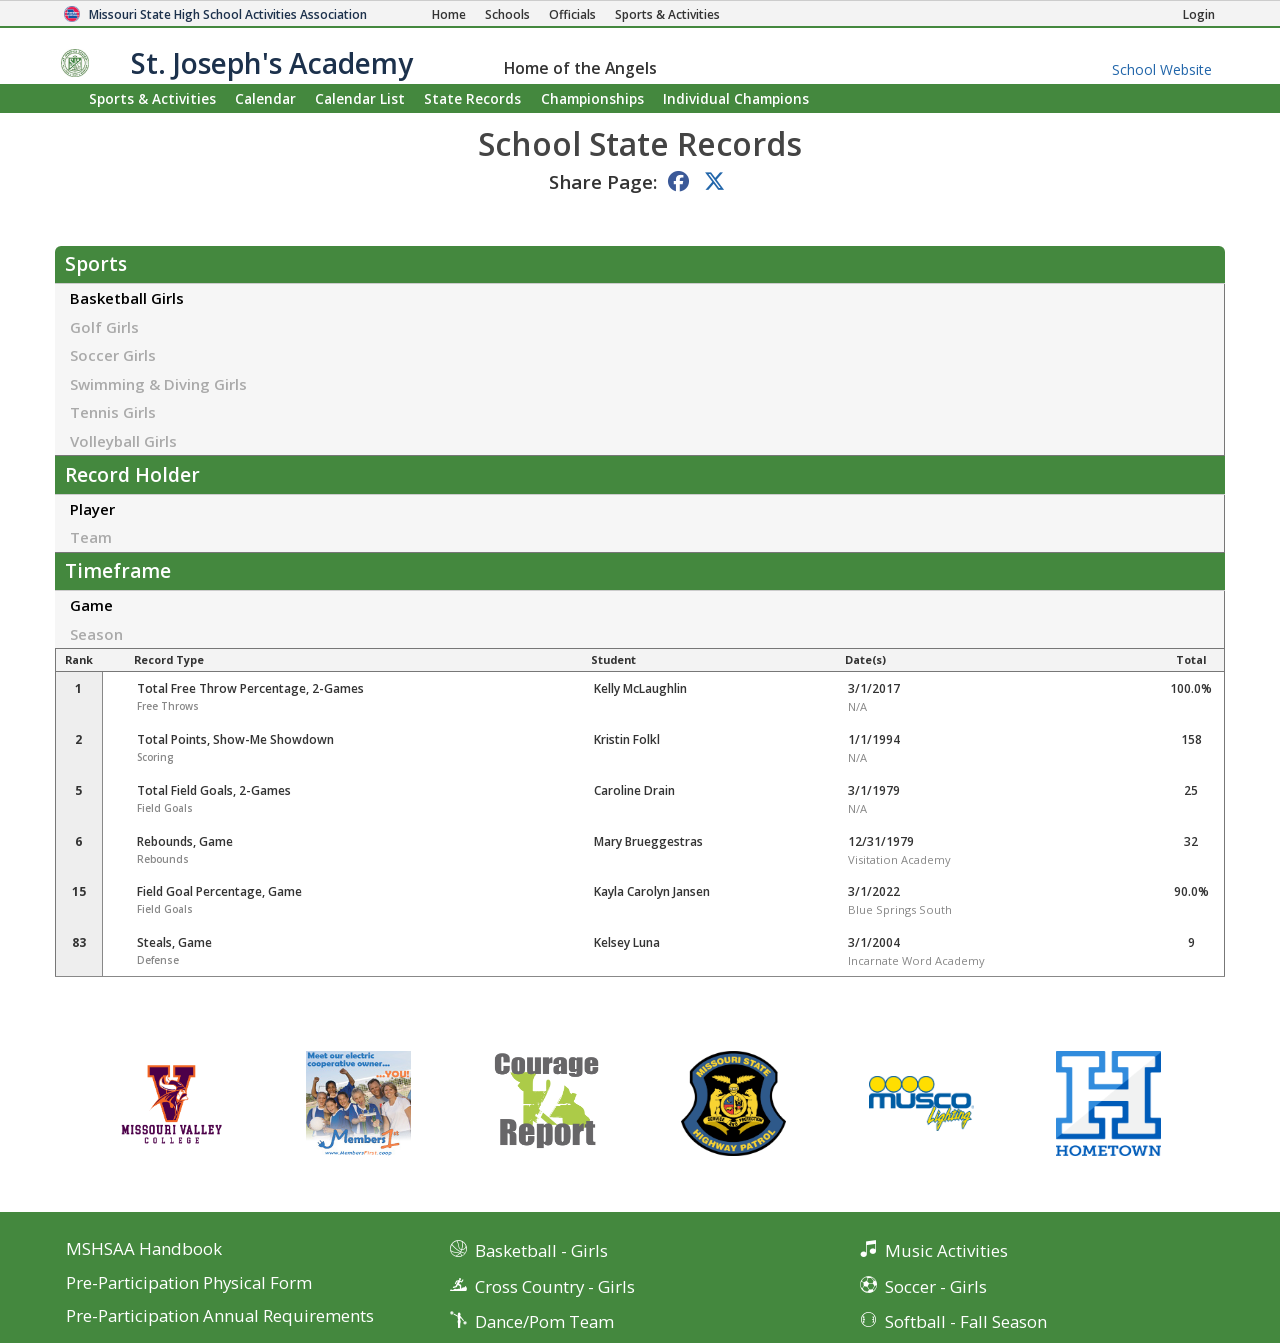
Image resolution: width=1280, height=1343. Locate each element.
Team (91, 537)
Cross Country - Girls (555, 1286)
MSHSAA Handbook (144, 1249)
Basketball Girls (127, 298)
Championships (592, 98)
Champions (736, 98)
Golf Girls (104, 327)
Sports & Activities (152, 98)
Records (472, 98)
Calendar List (360, 98)
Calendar (265, 98)
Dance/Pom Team (544, 1321)
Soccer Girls (113, 355)
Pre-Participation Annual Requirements (220, 1316)
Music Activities (946, 1250)
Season (96, 634)
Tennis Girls (113, 412)
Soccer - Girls (936, 1286)
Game (91, 605)
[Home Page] (449, 14)
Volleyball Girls (123, 441)
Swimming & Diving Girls (158, 384)
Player (92, 509)
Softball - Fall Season (966, 1321)
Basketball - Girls (541, 1250)
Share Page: (603, 181)
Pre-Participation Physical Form (189, 1283)
